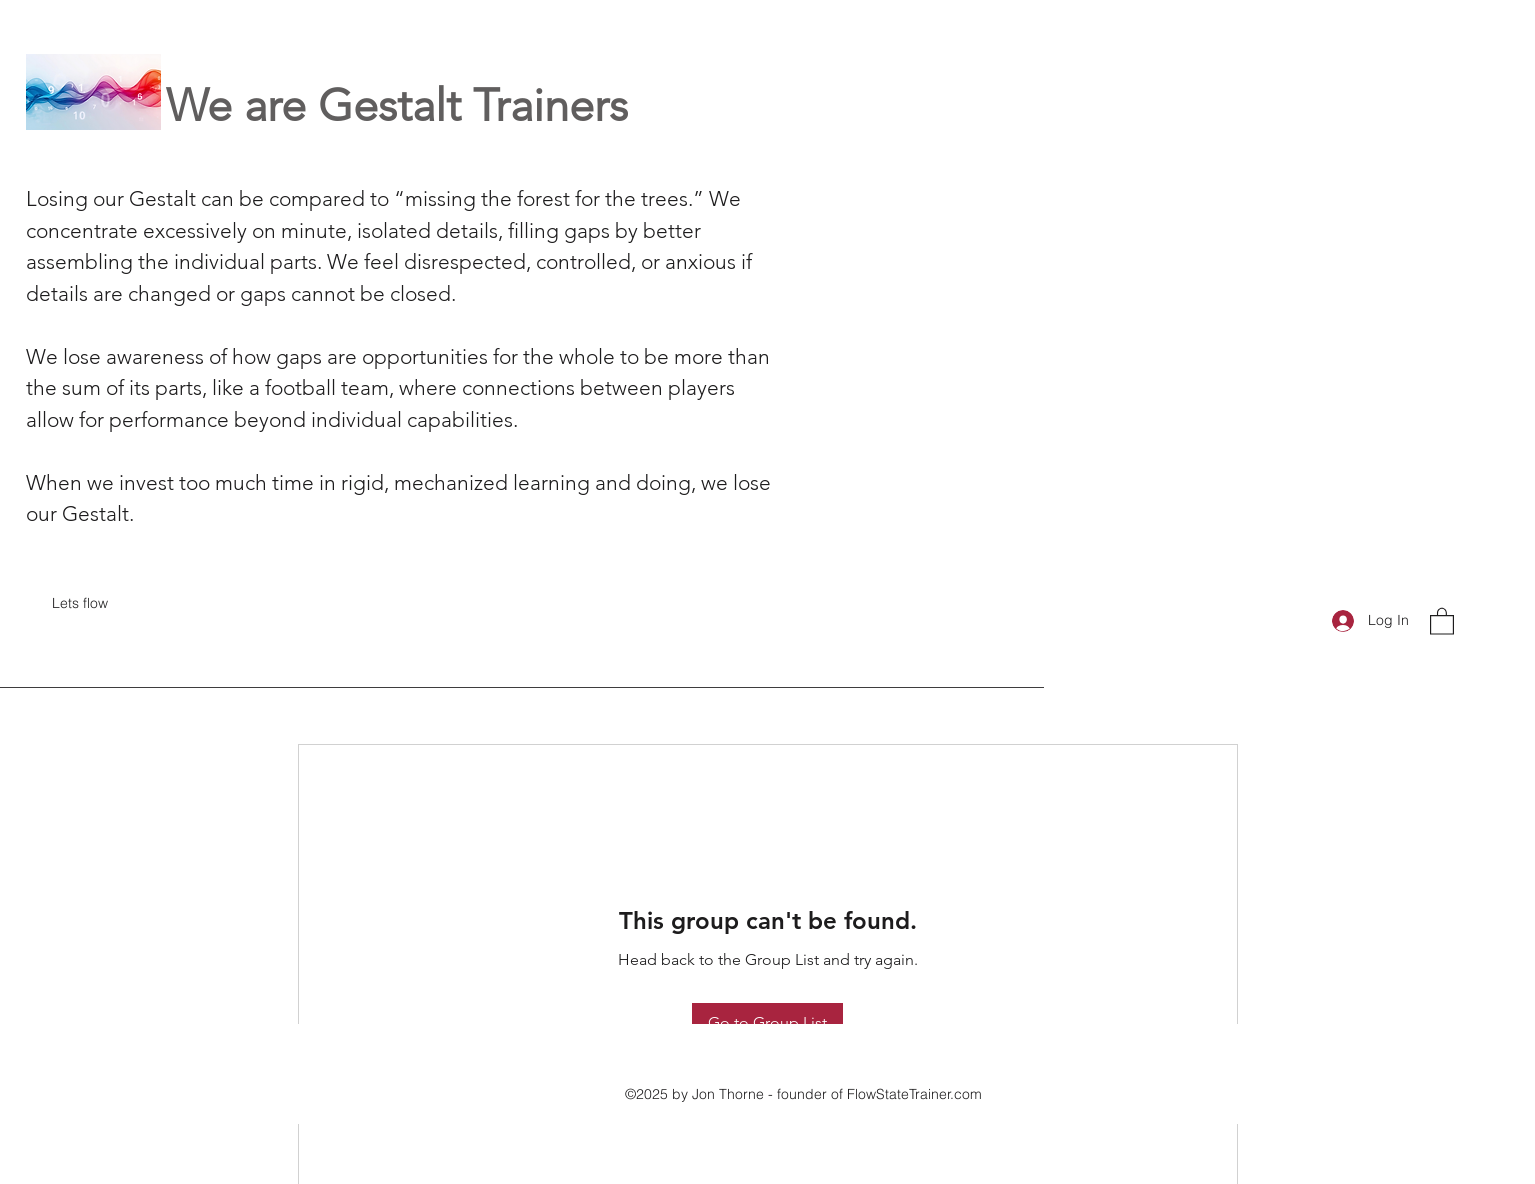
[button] (1442, 620)
